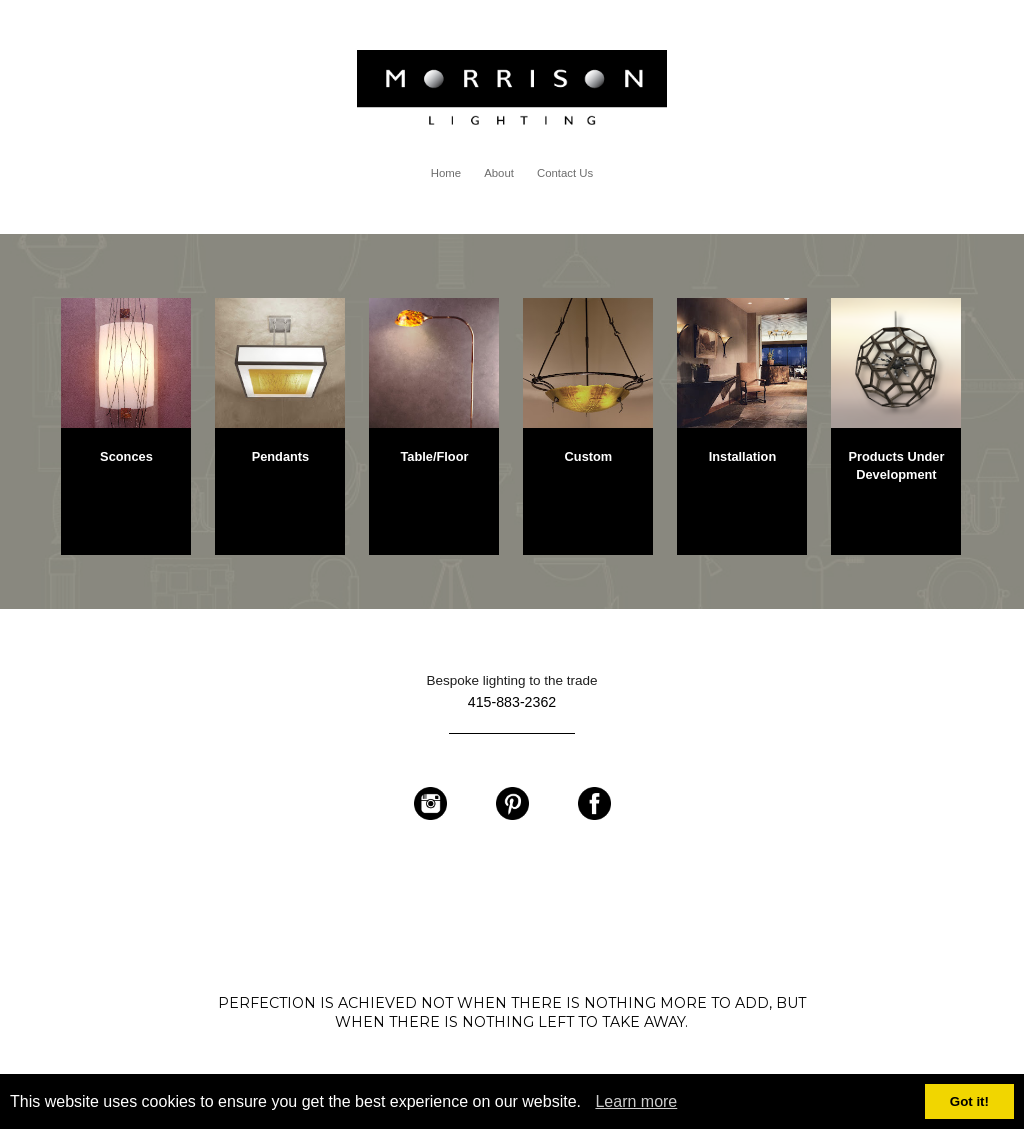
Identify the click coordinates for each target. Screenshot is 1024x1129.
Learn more (636, 1101)
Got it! (969, 1101)
